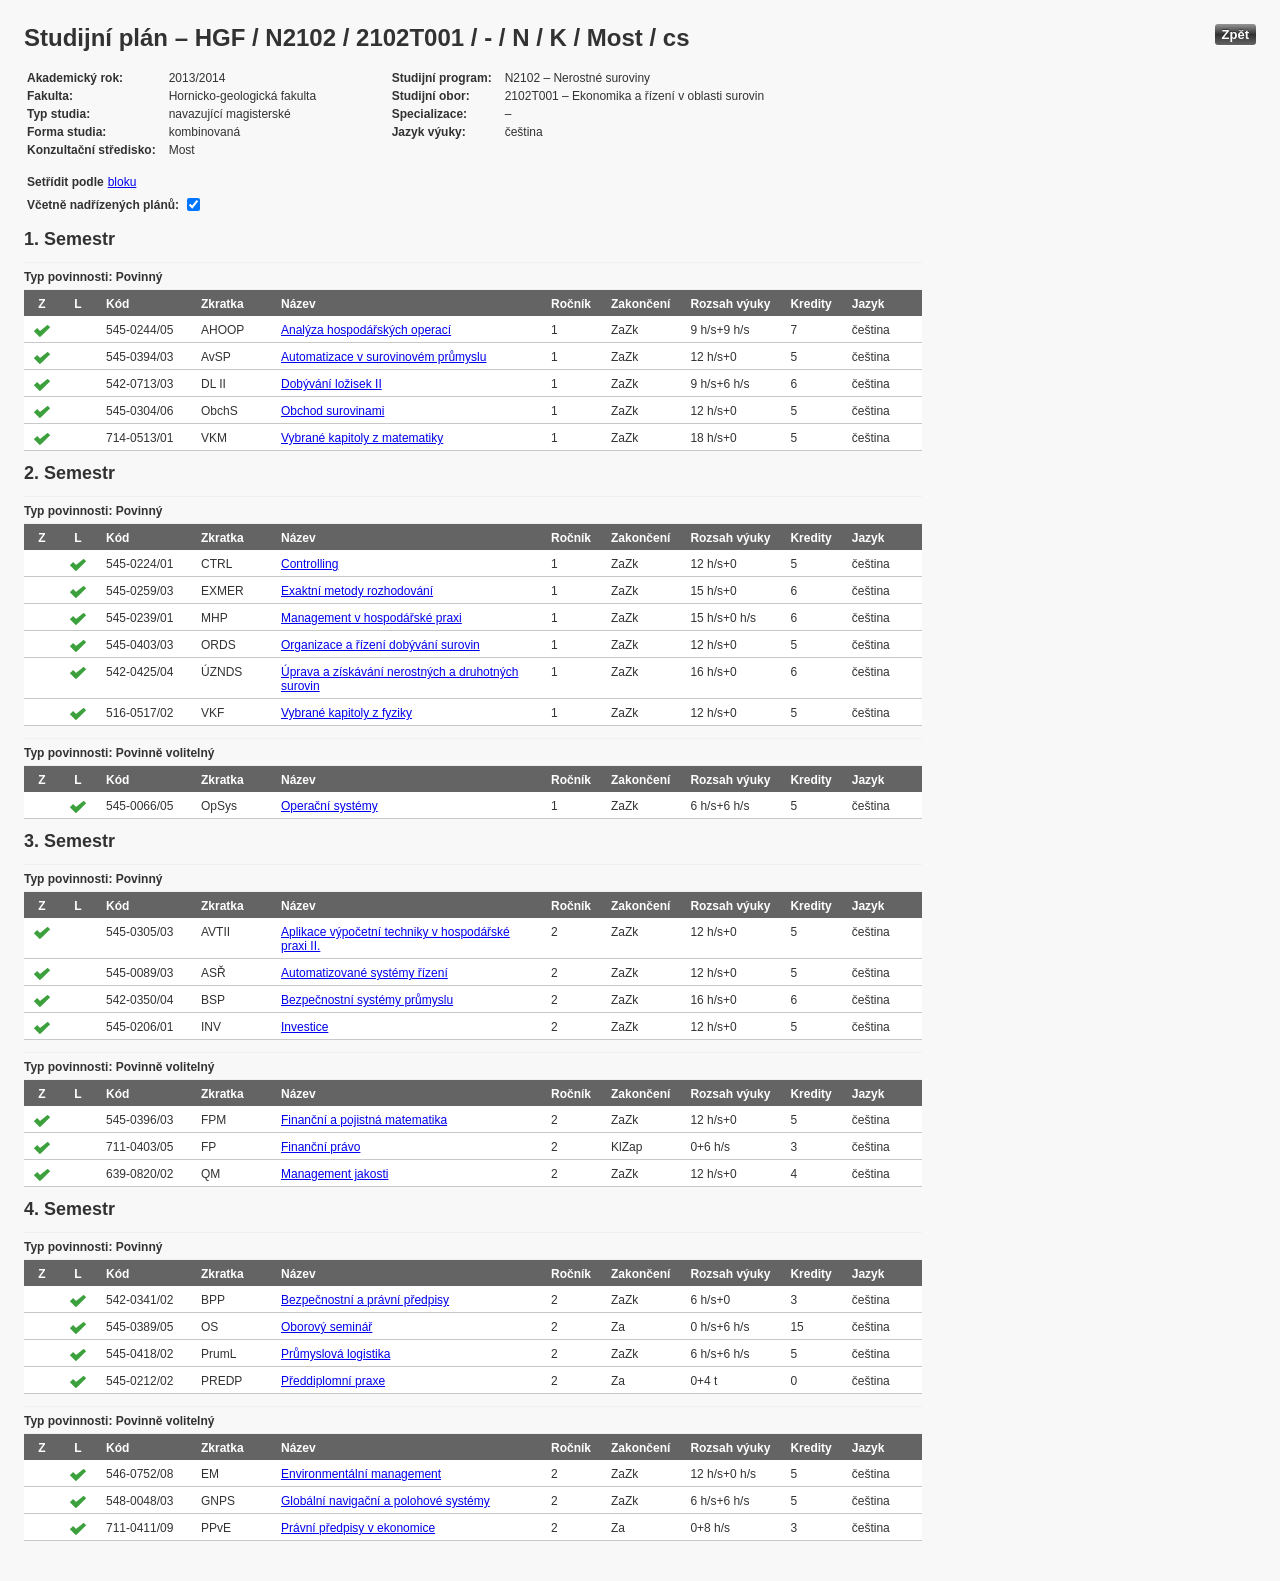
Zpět (1235, 34)
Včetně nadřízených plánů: (103, 205)
